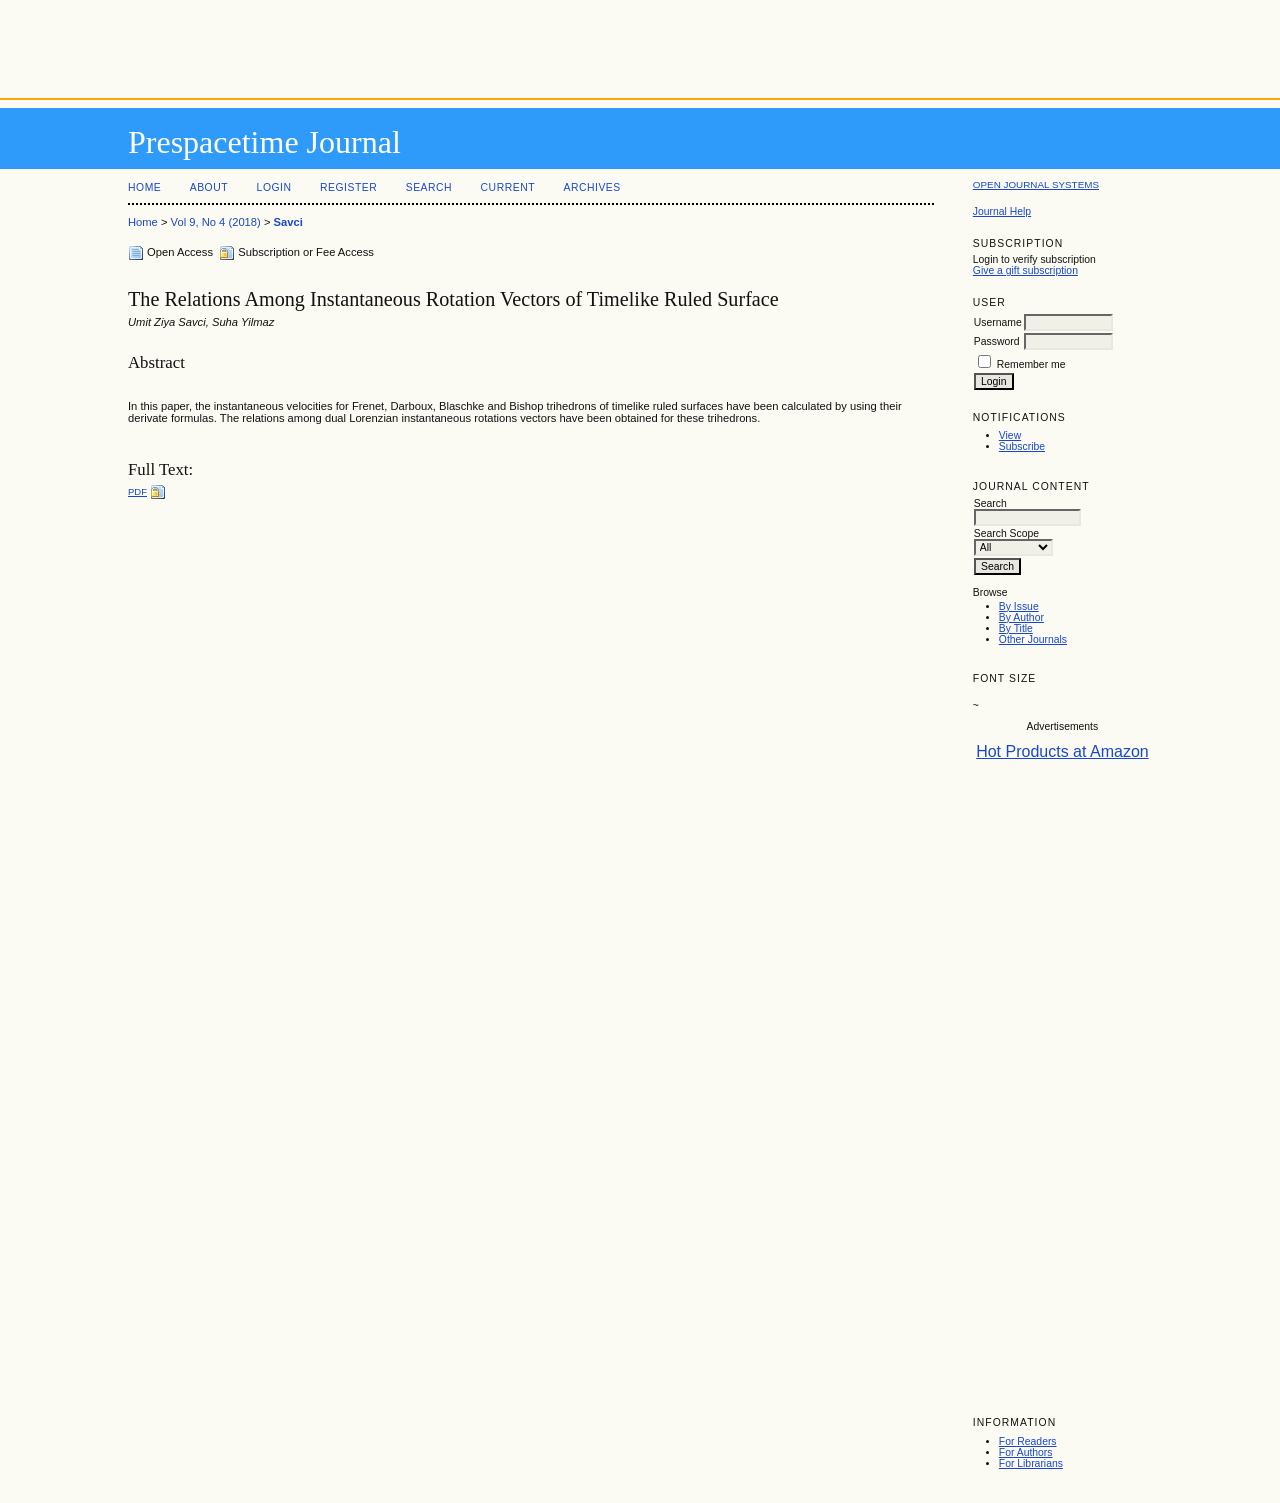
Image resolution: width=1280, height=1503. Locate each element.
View (1010, 435)
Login (274, 187)
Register (348, 187)
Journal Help (1002, 211)
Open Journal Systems (1036, 184)
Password (997, 341)
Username (998, 322)
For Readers (1028, 1441)
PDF (137, 491)
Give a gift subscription (1025, 270)
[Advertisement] (640, 45)
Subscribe (1022, 446)
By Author (1021, 617)
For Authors (1026, 1452)
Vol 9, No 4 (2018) (216, 222)
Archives (591, 187)
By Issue (1019, 606)
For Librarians (1031, 1463)
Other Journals (1033, 639)
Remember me (1031, 364)
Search (429, 187)
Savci (288, 222)
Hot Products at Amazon (1062, 751)
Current (508, 187)
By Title (1016, 628)
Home (144, 187)
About (209, 187)
